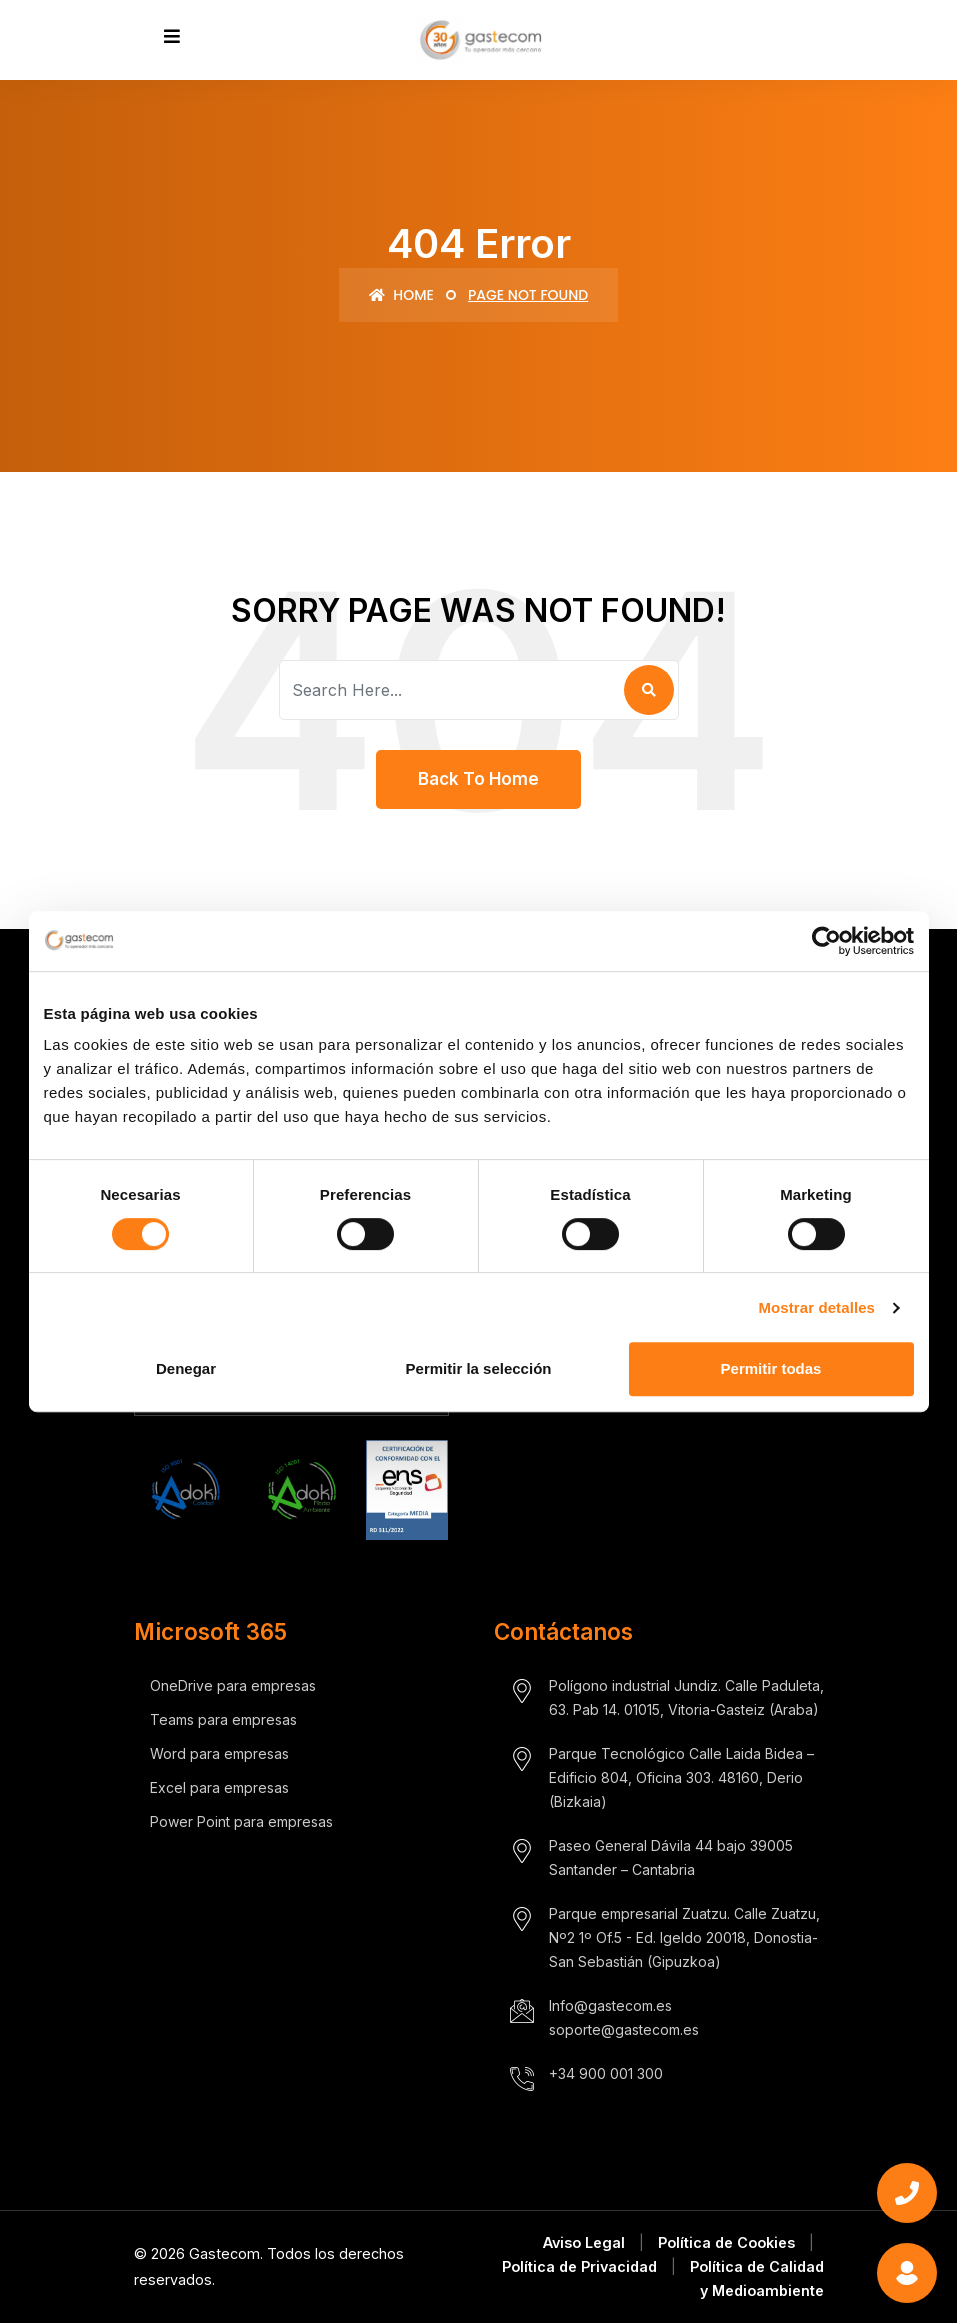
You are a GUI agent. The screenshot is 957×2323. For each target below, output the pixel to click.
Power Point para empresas (241, 1821)
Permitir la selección (479, 1368)
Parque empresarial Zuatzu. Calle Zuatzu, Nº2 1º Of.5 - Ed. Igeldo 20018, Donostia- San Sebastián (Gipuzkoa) (684, 1937)
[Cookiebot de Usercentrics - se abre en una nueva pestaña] (826, 941)
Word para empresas (219, 1753)
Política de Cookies (726, 2242)
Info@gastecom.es (610, 2005)
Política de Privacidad (579, 2266)
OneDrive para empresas (233, 1685)
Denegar (186, 1368)
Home (401, 295)
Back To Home (478, 779)
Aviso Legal (584, 2242)
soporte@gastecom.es (624, 2029)
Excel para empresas (219, 1787)
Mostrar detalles (816, 1307)
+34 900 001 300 (606, 2073)
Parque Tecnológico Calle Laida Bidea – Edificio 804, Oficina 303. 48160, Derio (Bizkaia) (681, 1777)
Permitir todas (771, 1368)
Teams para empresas (223, 1719)
